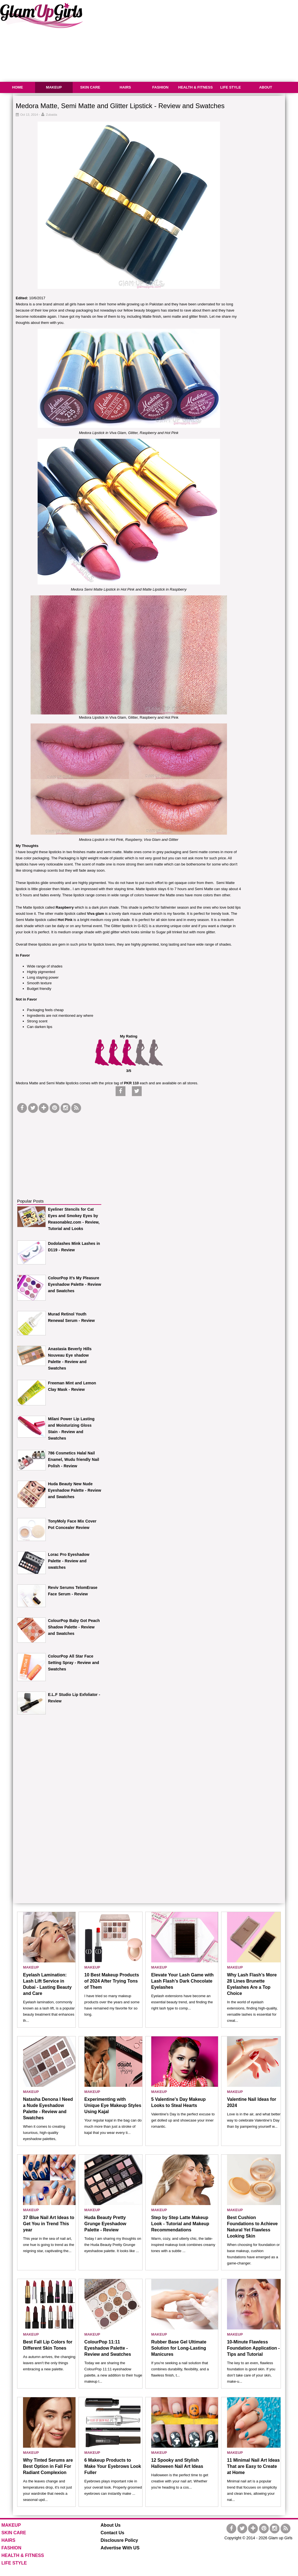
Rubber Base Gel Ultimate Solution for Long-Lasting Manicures (179, 2348)
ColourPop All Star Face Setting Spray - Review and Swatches (73, 1662)
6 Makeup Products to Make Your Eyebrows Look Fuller (112, 2466)
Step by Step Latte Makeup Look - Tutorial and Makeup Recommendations (180, 2223)
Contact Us (112, 2532)
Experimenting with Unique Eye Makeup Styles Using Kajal (112, 2105)
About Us (111, 2525)
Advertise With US (120, 2547)
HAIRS (125, 87)
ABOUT (265, 87)
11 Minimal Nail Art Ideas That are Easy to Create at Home (253, 2466)
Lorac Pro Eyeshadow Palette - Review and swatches (68, 1561)
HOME (17, 87)
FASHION (160, 87)
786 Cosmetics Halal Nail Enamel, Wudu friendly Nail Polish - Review (73, 1459)
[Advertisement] (59, 1149)
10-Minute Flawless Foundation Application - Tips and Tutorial (253, 2348)
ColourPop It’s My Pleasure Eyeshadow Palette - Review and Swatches (74, 1284)
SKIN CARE (90, 87)
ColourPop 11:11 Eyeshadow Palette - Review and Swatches (107, 2348)
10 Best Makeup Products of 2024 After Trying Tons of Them (111, 1981)
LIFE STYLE (230, 87)
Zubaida (51, 114)
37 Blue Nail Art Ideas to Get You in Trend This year (48, 2223)
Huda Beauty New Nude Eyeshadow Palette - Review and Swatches (74, 1490)
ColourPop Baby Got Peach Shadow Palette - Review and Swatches (74, 1627)
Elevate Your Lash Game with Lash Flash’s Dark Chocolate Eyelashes (182, 1981)
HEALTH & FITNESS (195, 87)
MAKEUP (54, 87)
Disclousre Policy (119, 2540)
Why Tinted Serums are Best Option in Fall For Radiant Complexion (48, 2466)
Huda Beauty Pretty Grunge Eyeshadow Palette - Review (105, 2223)
